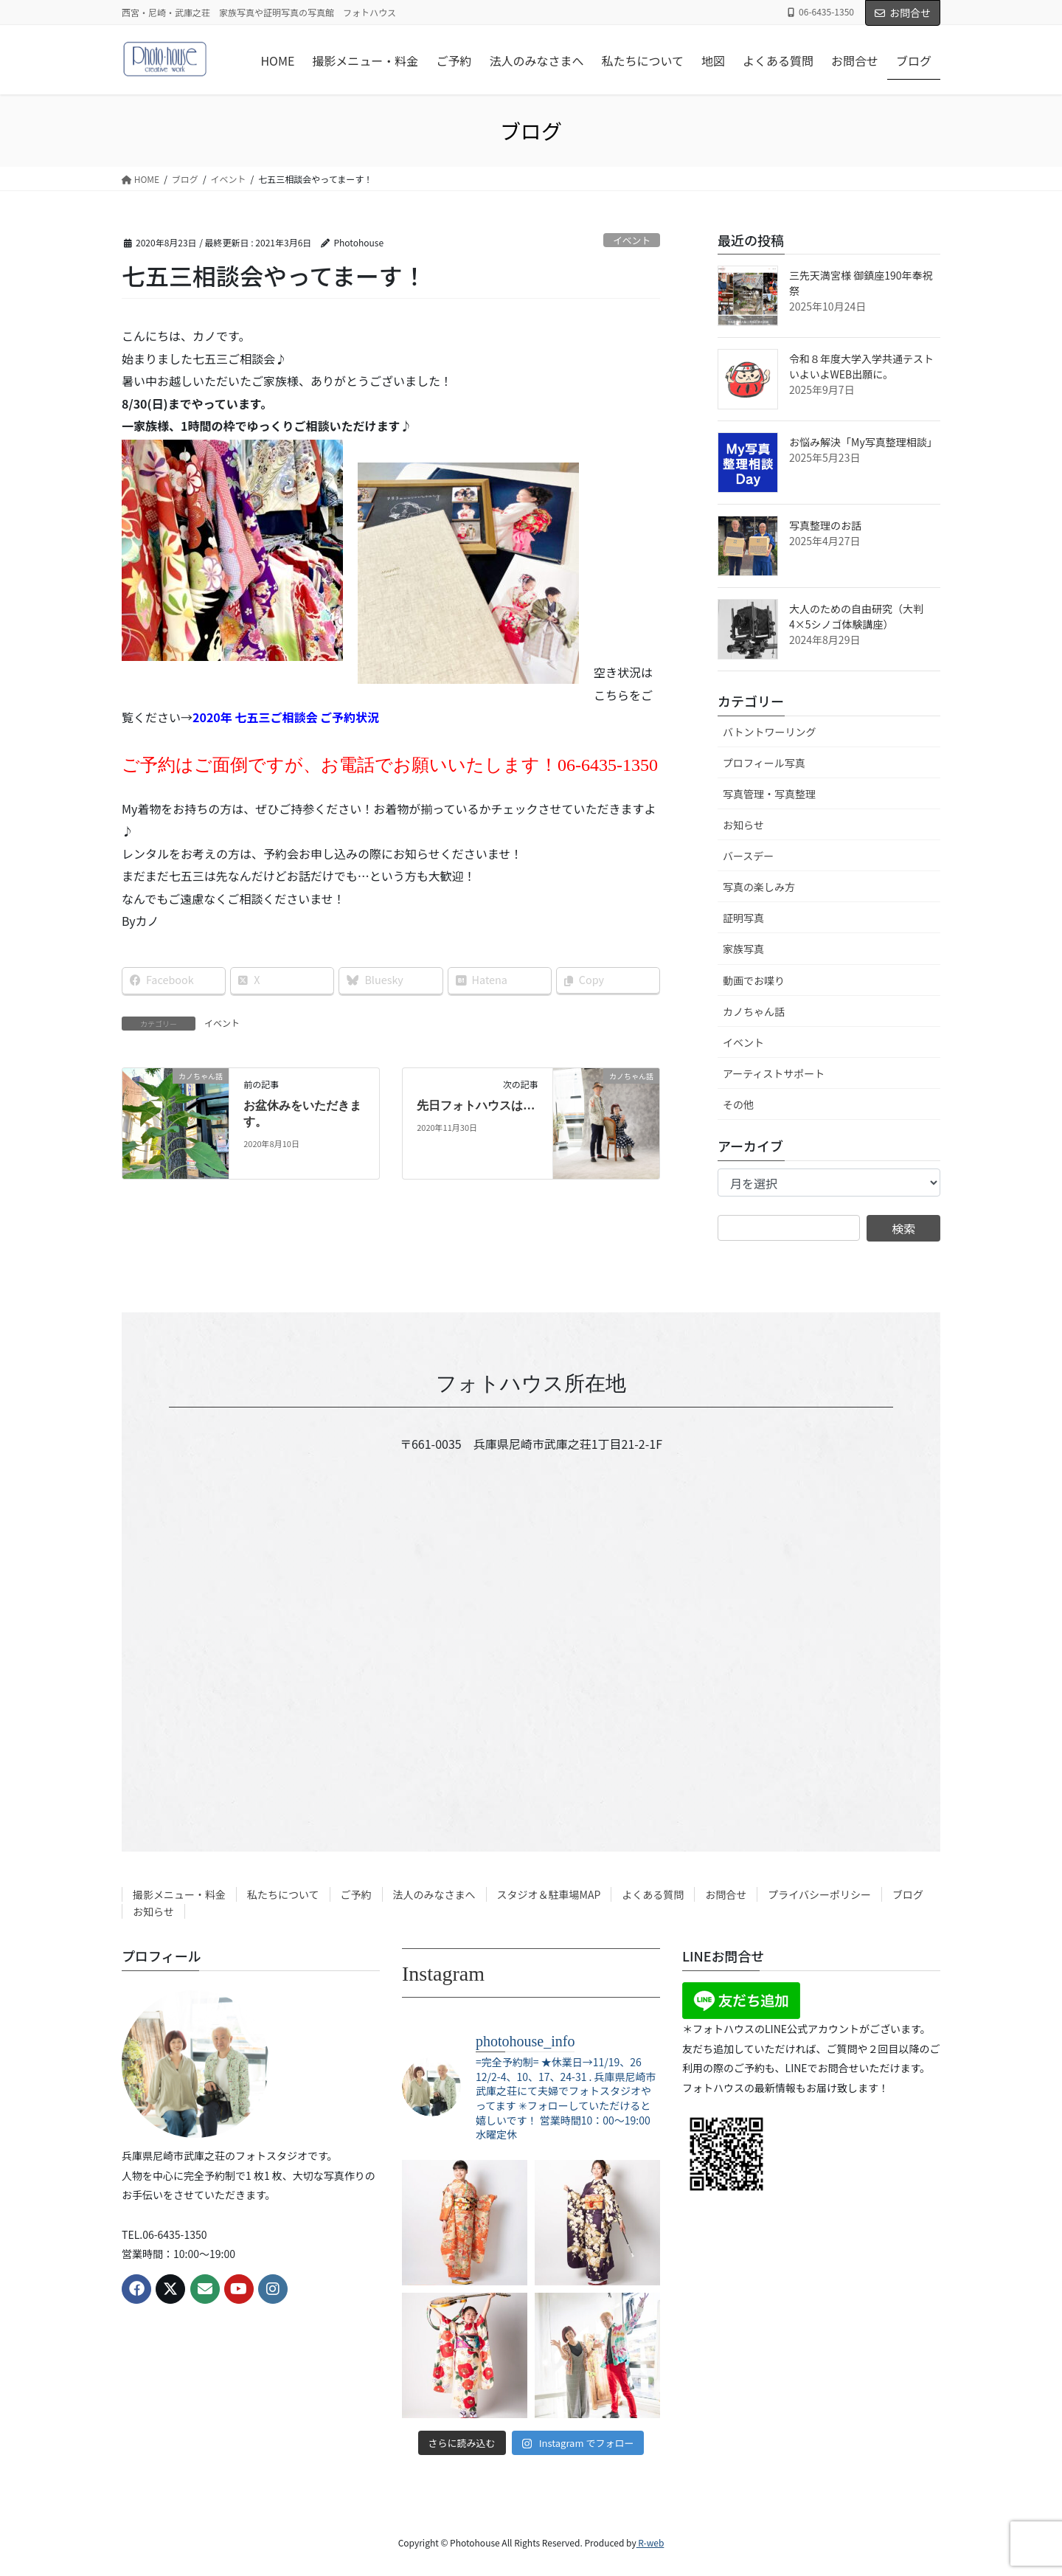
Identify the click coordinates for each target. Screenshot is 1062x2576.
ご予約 (356, 1894)
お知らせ (743, 824)
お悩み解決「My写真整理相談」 (863, 441)
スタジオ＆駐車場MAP (549, 1894)
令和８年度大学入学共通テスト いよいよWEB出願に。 (861, 366)
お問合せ (903, 12)
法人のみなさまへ (434, 1894)
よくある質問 (653, 1894)
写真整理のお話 (825, 525)
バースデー (748, 855)
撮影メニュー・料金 (179, 1894)
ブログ (907, 1894)
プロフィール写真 (764, 762)
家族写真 (743, 948)
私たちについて (283, 1894)
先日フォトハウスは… (476, 1105)
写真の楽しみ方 (759, 886)
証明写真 (743, 917)
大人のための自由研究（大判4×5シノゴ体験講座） (856, 616)
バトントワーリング (769, 731)
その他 (738, 1104)
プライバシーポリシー (819, 1894)
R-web (650, 2542)
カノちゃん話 (754, 1011)
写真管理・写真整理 (769, 793)
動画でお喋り (754, 980)
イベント (631, 240)
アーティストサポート (774, 1073)
